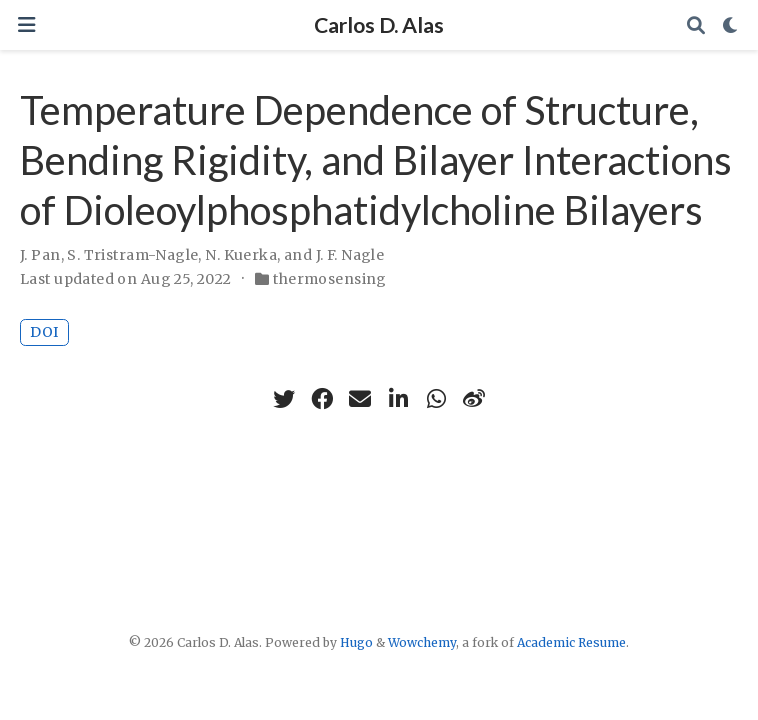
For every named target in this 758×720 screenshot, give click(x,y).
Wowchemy (422, 642)
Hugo (356, 642)
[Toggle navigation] (26, 25)
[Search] (696, 25)
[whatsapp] (436, 399)
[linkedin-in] (398, 399)
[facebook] (322, 399)
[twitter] (284, 399)
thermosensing (329, 279)
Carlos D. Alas (379, 25)
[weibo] (474, 399)
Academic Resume (571, 642)
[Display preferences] (731, 25)
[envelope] (360, 399)
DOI (44, 332)
